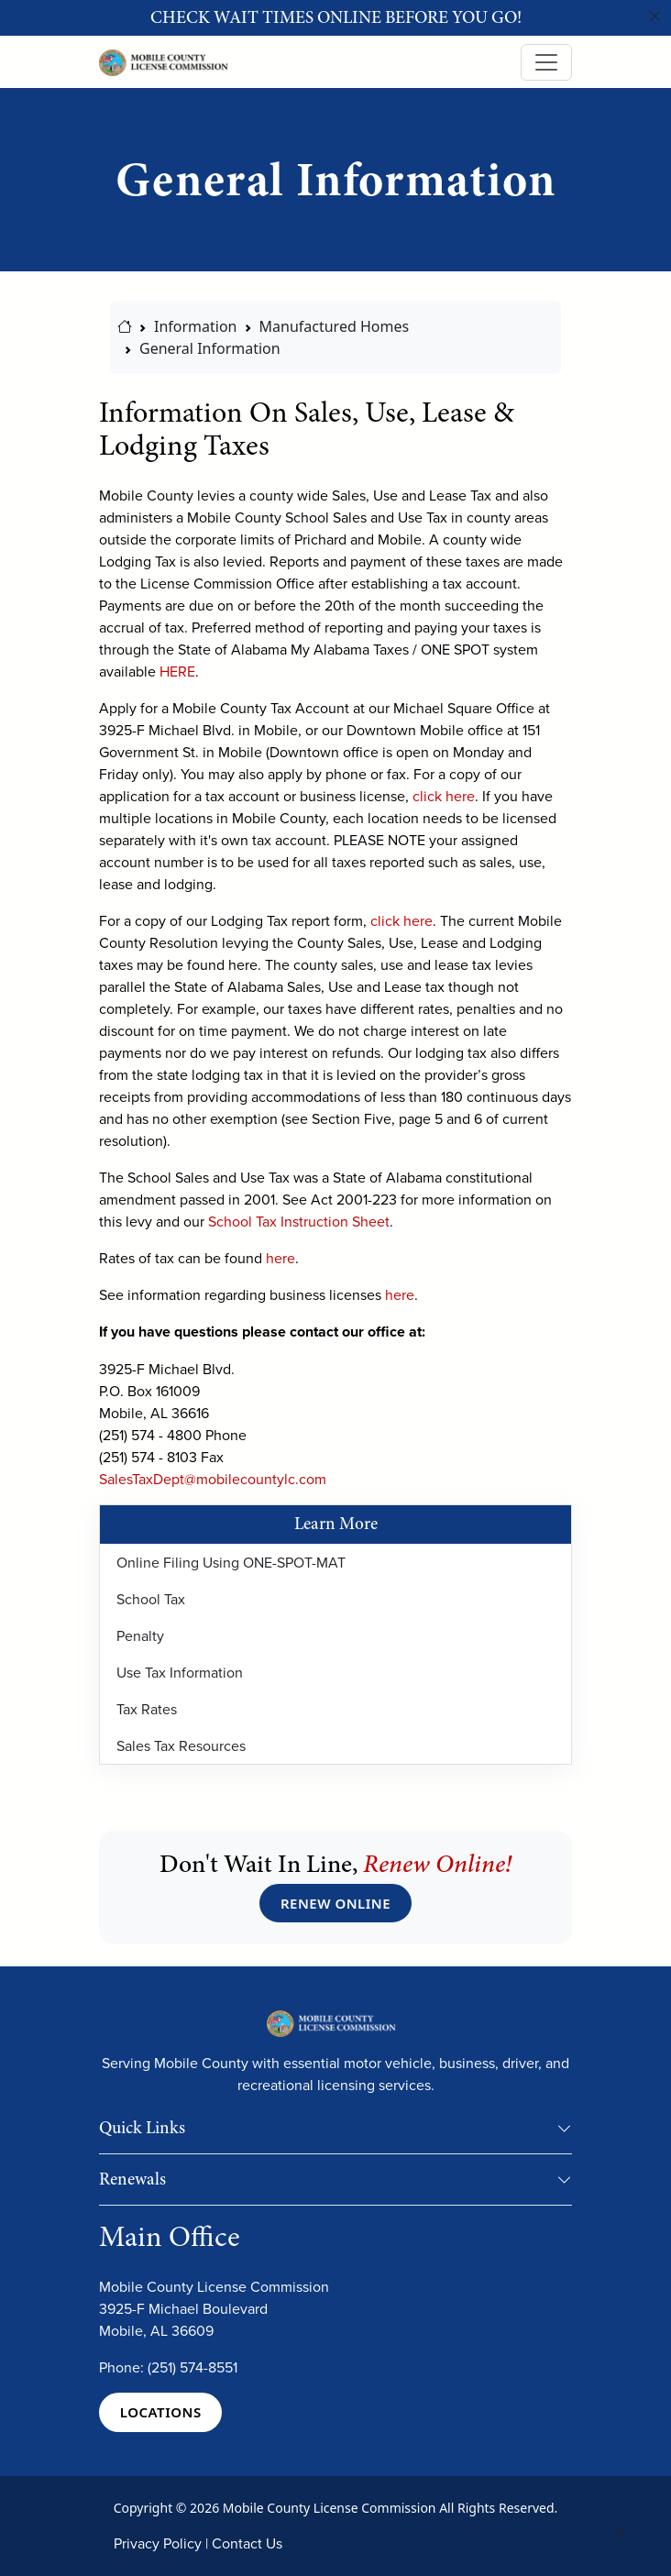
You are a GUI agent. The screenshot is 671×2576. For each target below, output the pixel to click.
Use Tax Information (179, 1672)
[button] (564, 2132)
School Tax (150, 1599)
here (280, 1258)
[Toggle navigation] (546, 62)
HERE (177, 671)
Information (195, 326)
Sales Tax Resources (181, 1745)
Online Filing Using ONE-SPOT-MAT (231, 1562)
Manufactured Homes (334, 326)
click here (443, 796)
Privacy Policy (158, 2543)
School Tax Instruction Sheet (299, 1221)
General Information (209, 348)
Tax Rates (146, 1709)
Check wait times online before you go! (336, 17)
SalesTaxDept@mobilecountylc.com (212, 1479)
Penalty (140, 1635)
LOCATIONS (161, 2412)
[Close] (655, 16)
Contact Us (247, 2543)
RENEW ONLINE (335, 1903)
